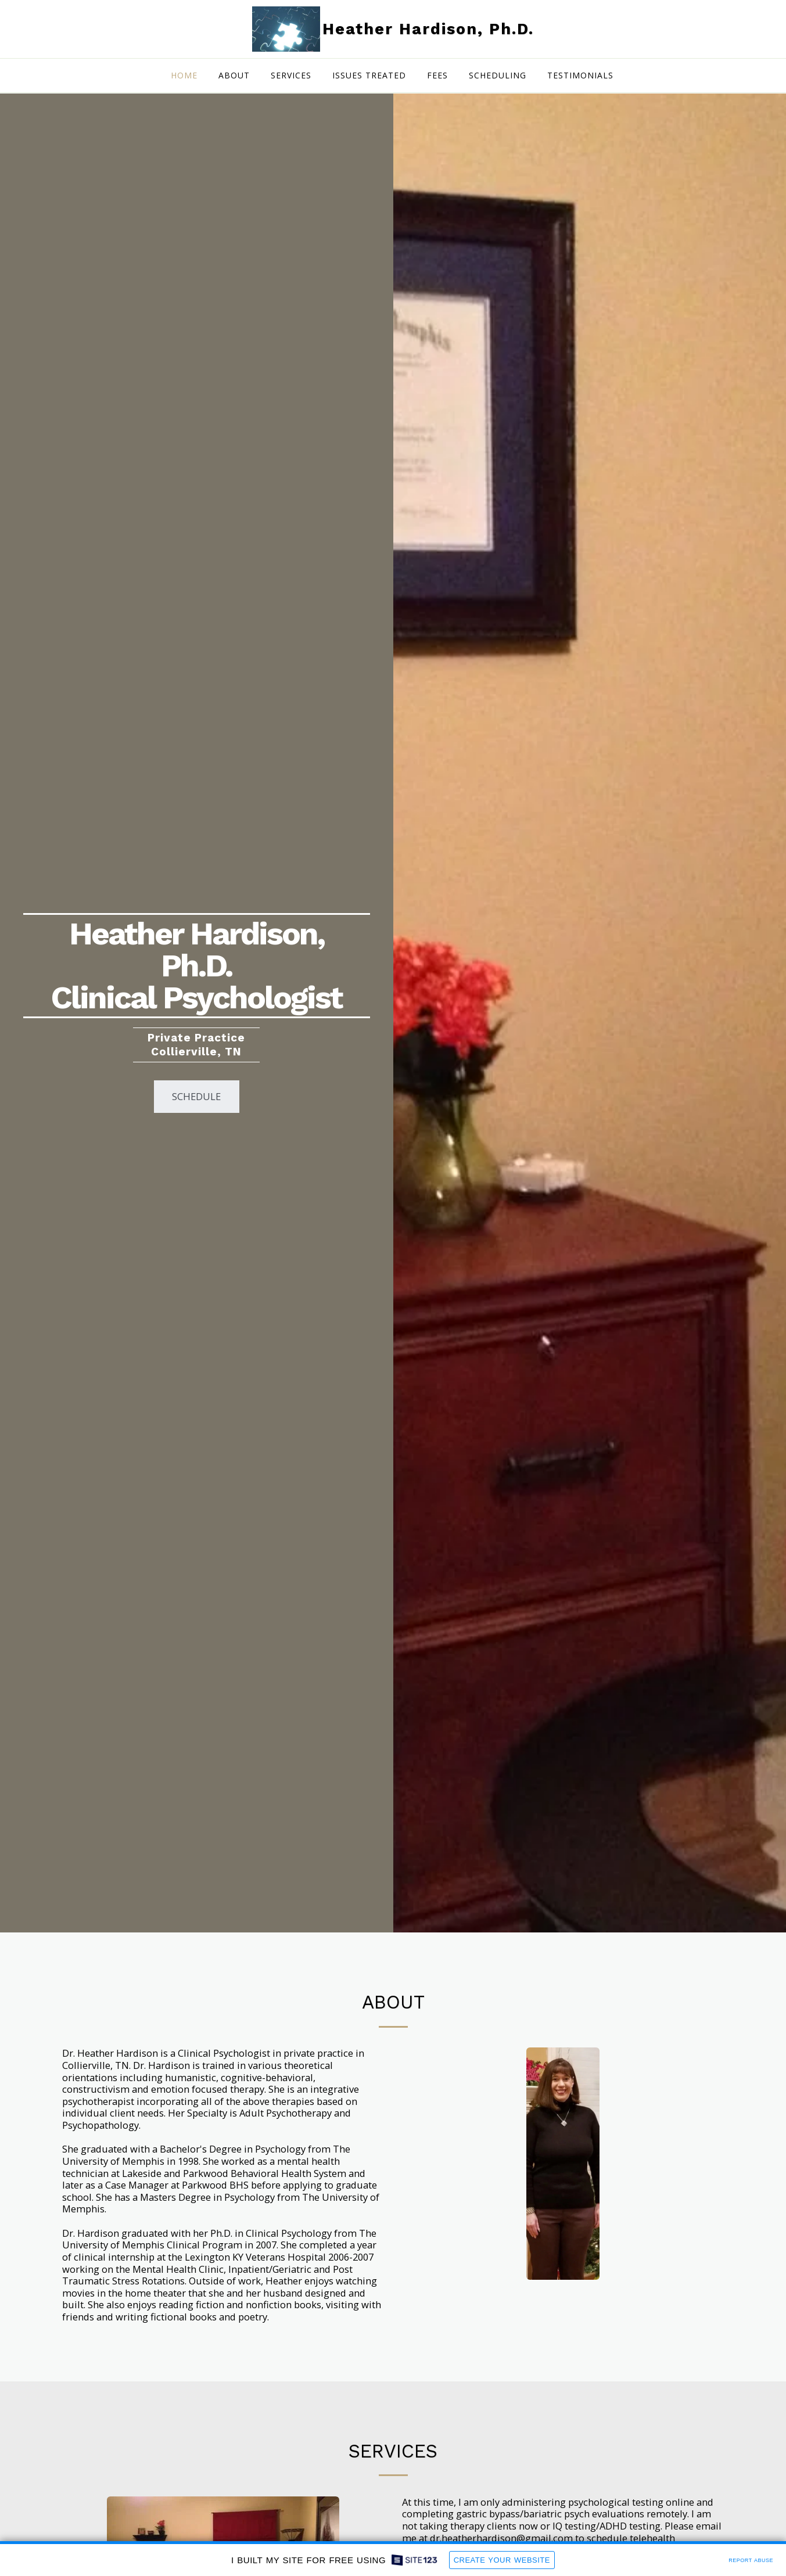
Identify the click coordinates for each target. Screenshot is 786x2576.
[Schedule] (196, 1096)
